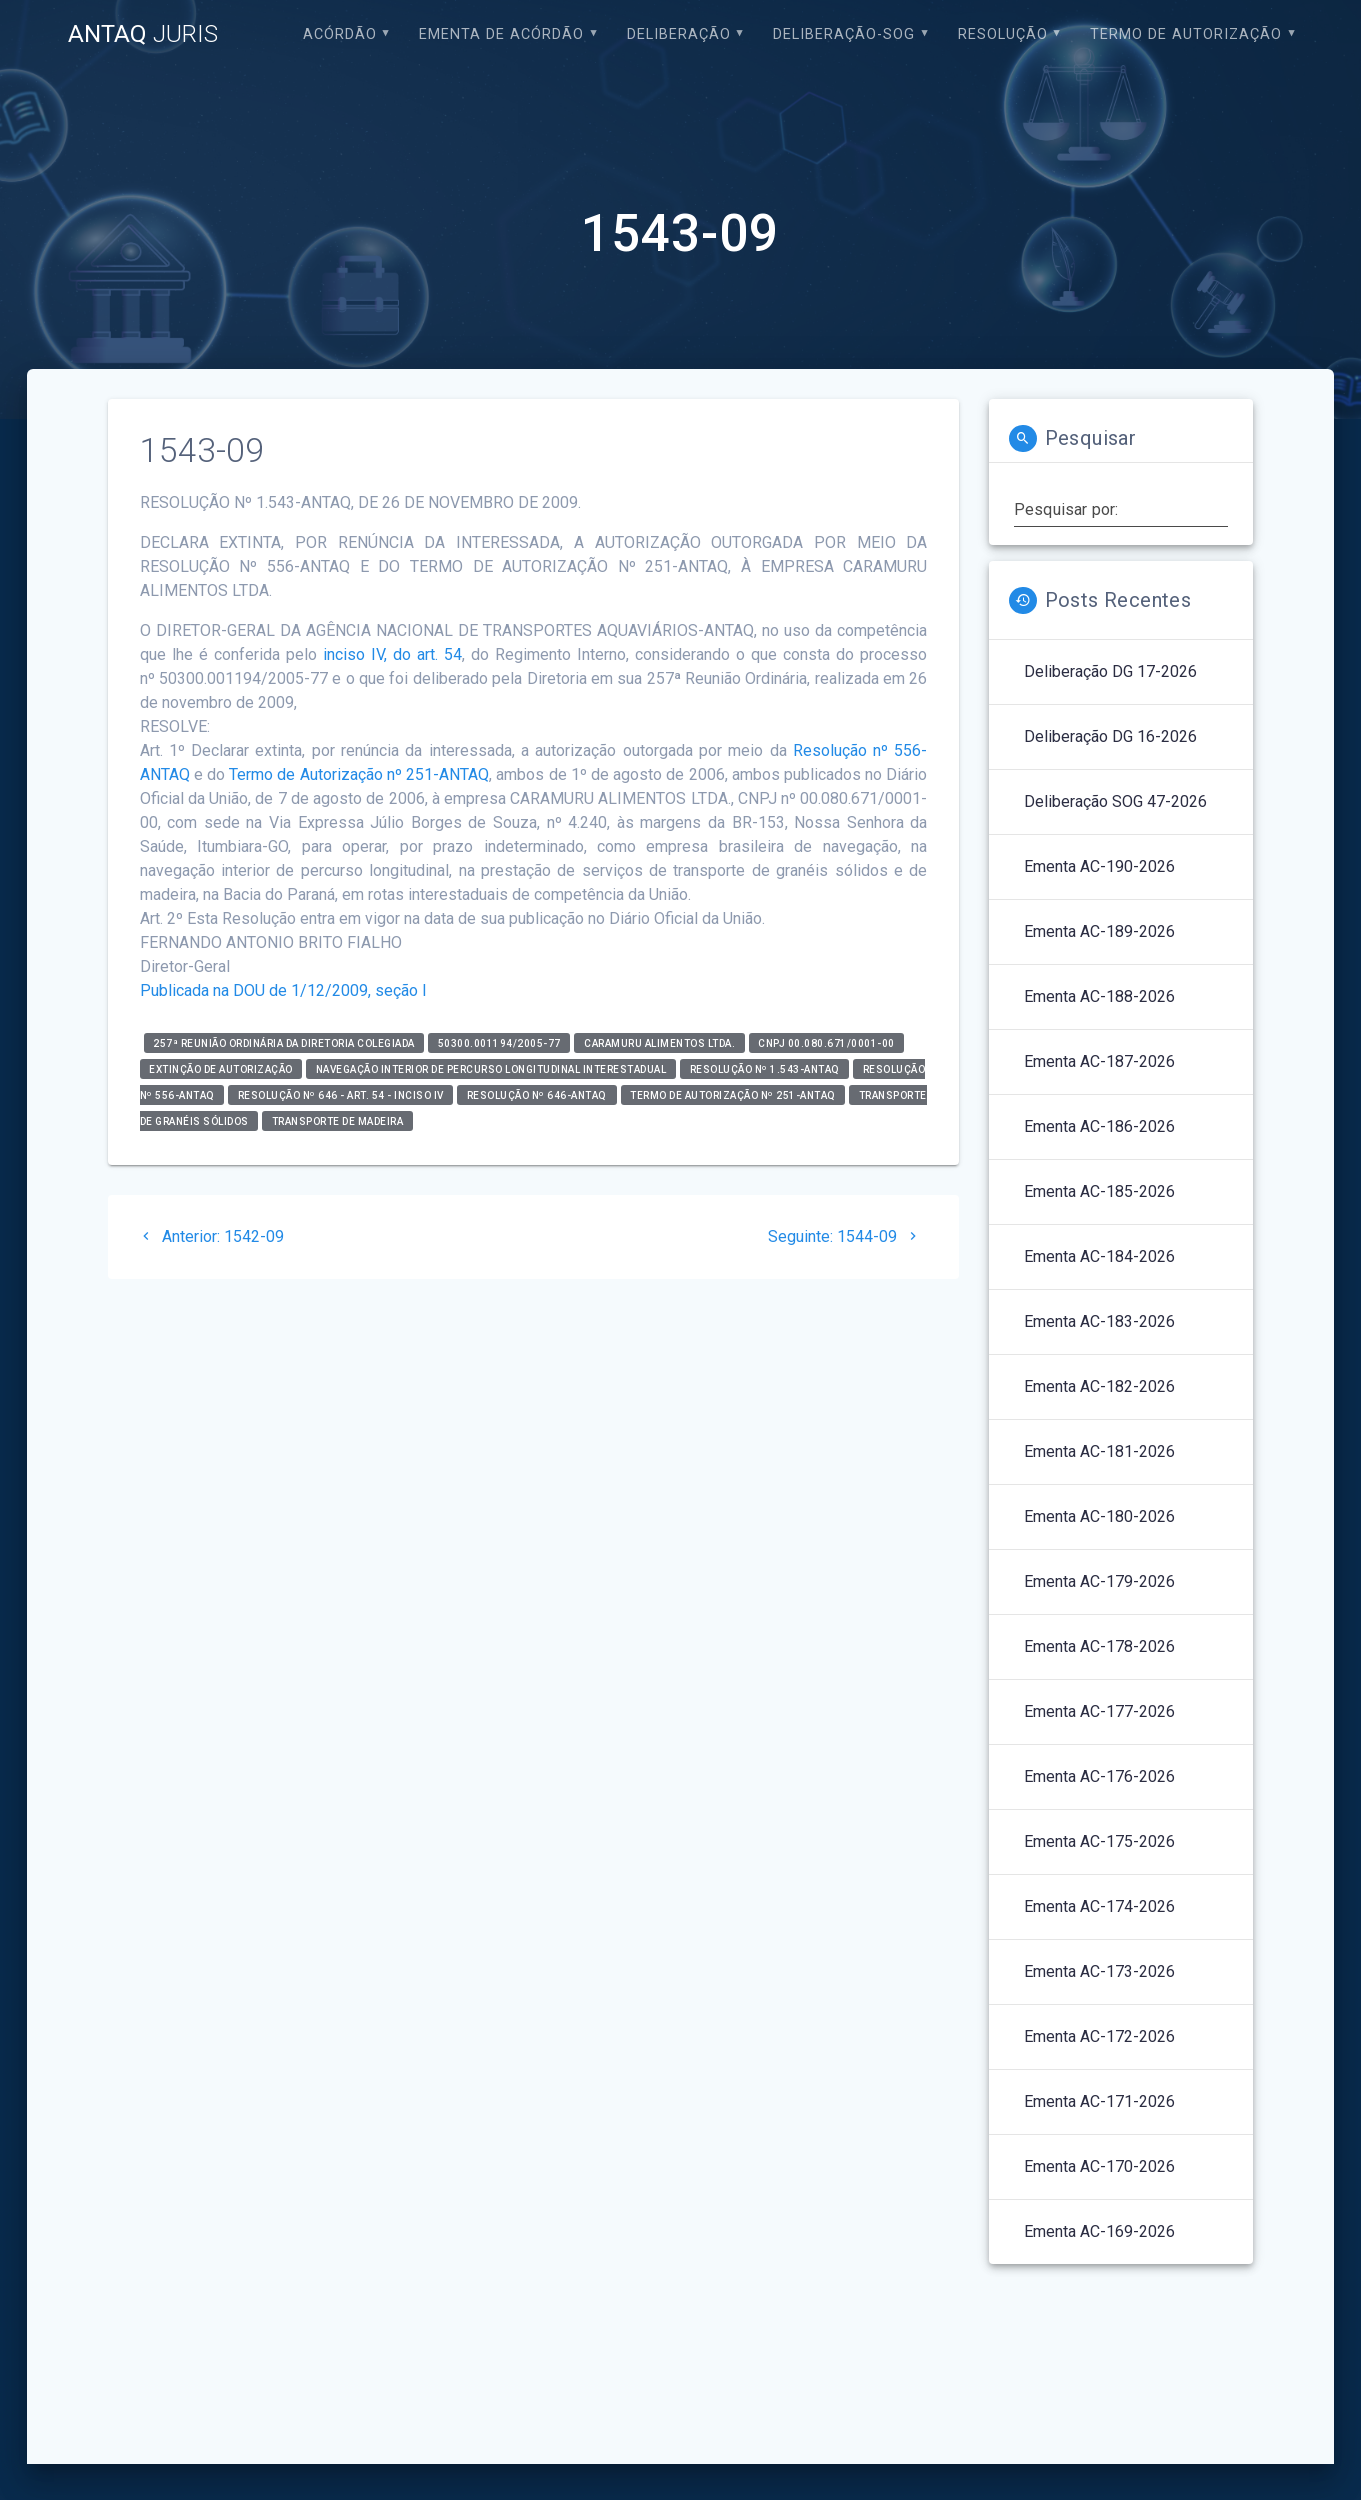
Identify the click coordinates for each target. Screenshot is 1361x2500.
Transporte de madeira (338, 1120)
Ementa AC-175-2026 (1099, 1841)
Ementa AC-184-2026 (1099, 1256)
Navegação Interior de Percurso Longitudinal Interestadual (491, 1068)
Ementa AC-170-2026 (1099, 2166)
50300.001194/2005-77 (499, 1042)
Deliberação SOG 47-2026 (1115, 801)
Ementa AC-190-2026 (1099, 866)
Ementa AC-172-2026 (1099, 2036)
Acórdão (340, 34)
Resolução (1003, 34)
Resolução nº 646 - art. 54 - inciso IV (341, 1094)
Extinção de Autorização (221, 1068)
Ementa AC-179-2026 (1099, 1581)
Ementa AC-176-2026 (1099, 1776)
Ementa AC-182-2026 (1099, 1386)
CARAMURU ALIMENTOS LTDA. (659, 1042)
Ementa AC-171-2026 (1099, 2101)
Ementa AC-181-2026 (1099, 1451)
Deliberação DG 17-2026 (1110, 671)
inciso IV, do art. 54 (392, 654)
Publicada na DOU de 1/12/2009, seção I (283, 990)
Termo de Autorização (1186, 34)
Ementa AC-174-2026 (1099, 1906)
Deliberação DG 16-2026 (1110, 736)
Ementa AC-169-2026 (1099, 2231)
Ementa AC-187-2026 (1099, 1061)
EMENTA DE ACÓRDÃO (501, 34)
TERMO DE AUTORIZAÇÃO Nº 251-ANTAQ (733, 1094)
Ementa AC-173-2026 (1099, 1971)
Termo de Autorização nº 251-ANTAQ (359, 774)
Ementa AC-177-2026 (1099, 1711)
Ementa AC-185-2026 (1099, 1191)
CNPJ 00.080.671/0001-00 (826, 1042)
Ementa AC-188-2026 (1099, 996)
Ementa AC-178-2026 (1099, 1646)
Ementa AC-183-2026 (1099, 1321)
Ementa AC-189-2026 (1099, 931)
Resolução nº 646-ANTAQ (537, 1094)
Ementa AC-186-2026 (1099, 1126)
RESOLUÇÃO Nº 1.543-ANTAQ (765, 1068)
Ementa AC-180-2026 (1099, 1516)
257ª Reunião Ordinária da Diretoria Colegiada (284, 1042)
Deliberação (679, 34)
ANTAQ (143, 34)
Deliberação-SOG (844, 34)
